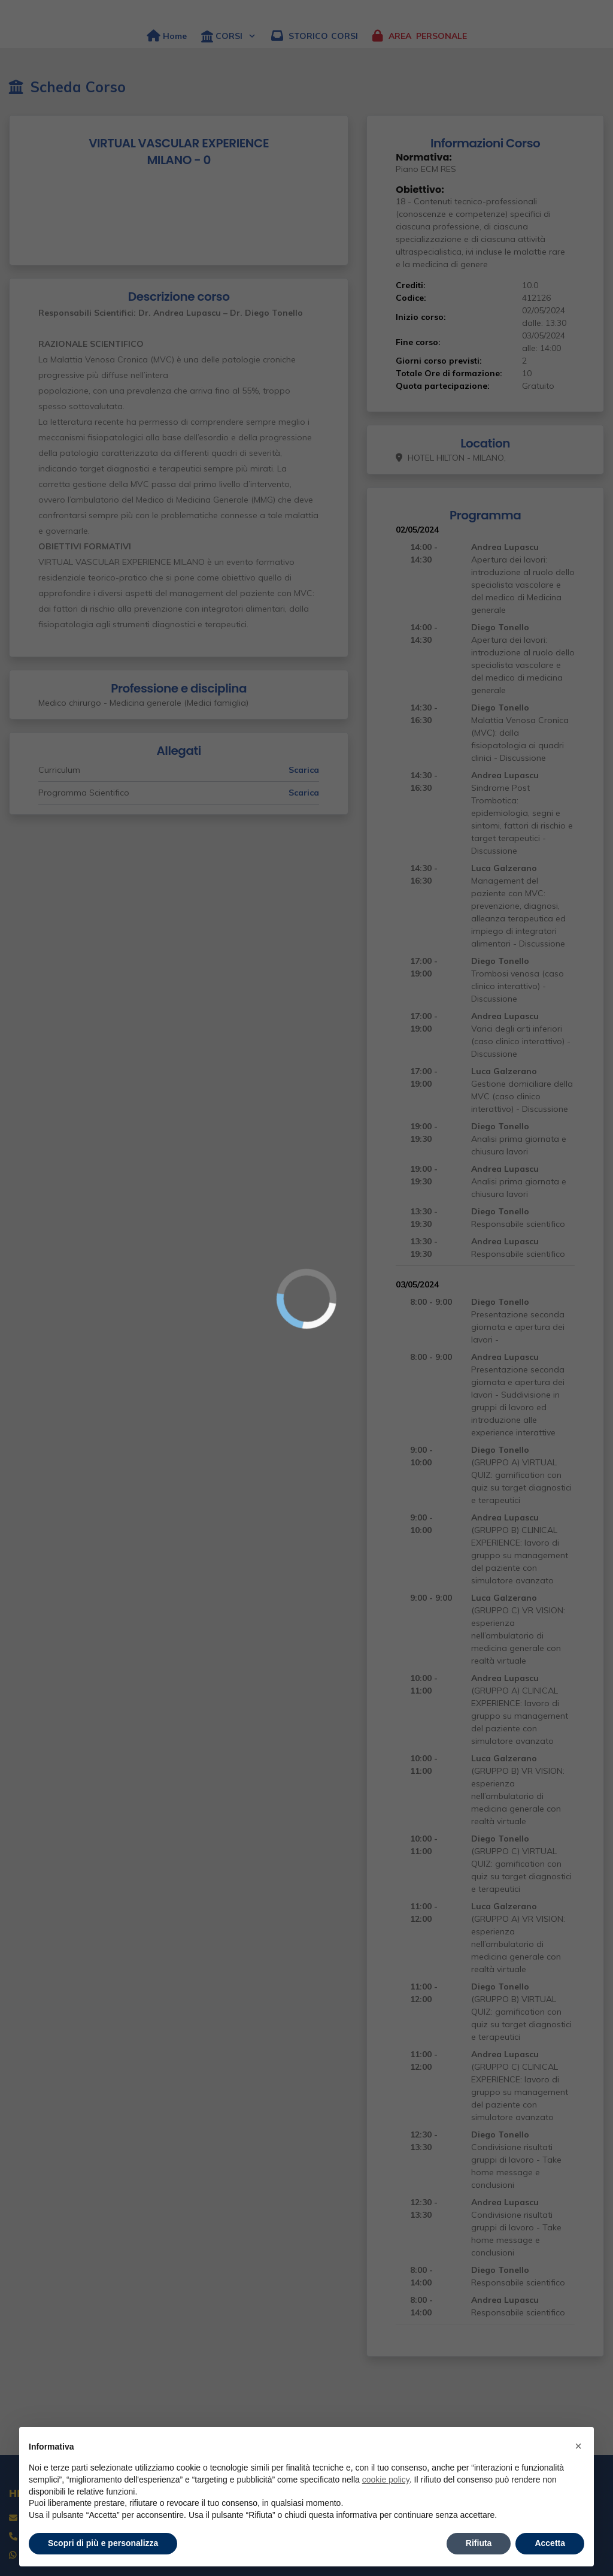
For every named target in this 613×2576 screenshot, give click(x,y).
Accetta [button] (550, 2543)
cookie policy (385, 2479)
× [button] (578, 2446)
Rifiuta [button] (479, 2543)
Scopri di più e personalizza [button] (103, 2543)
